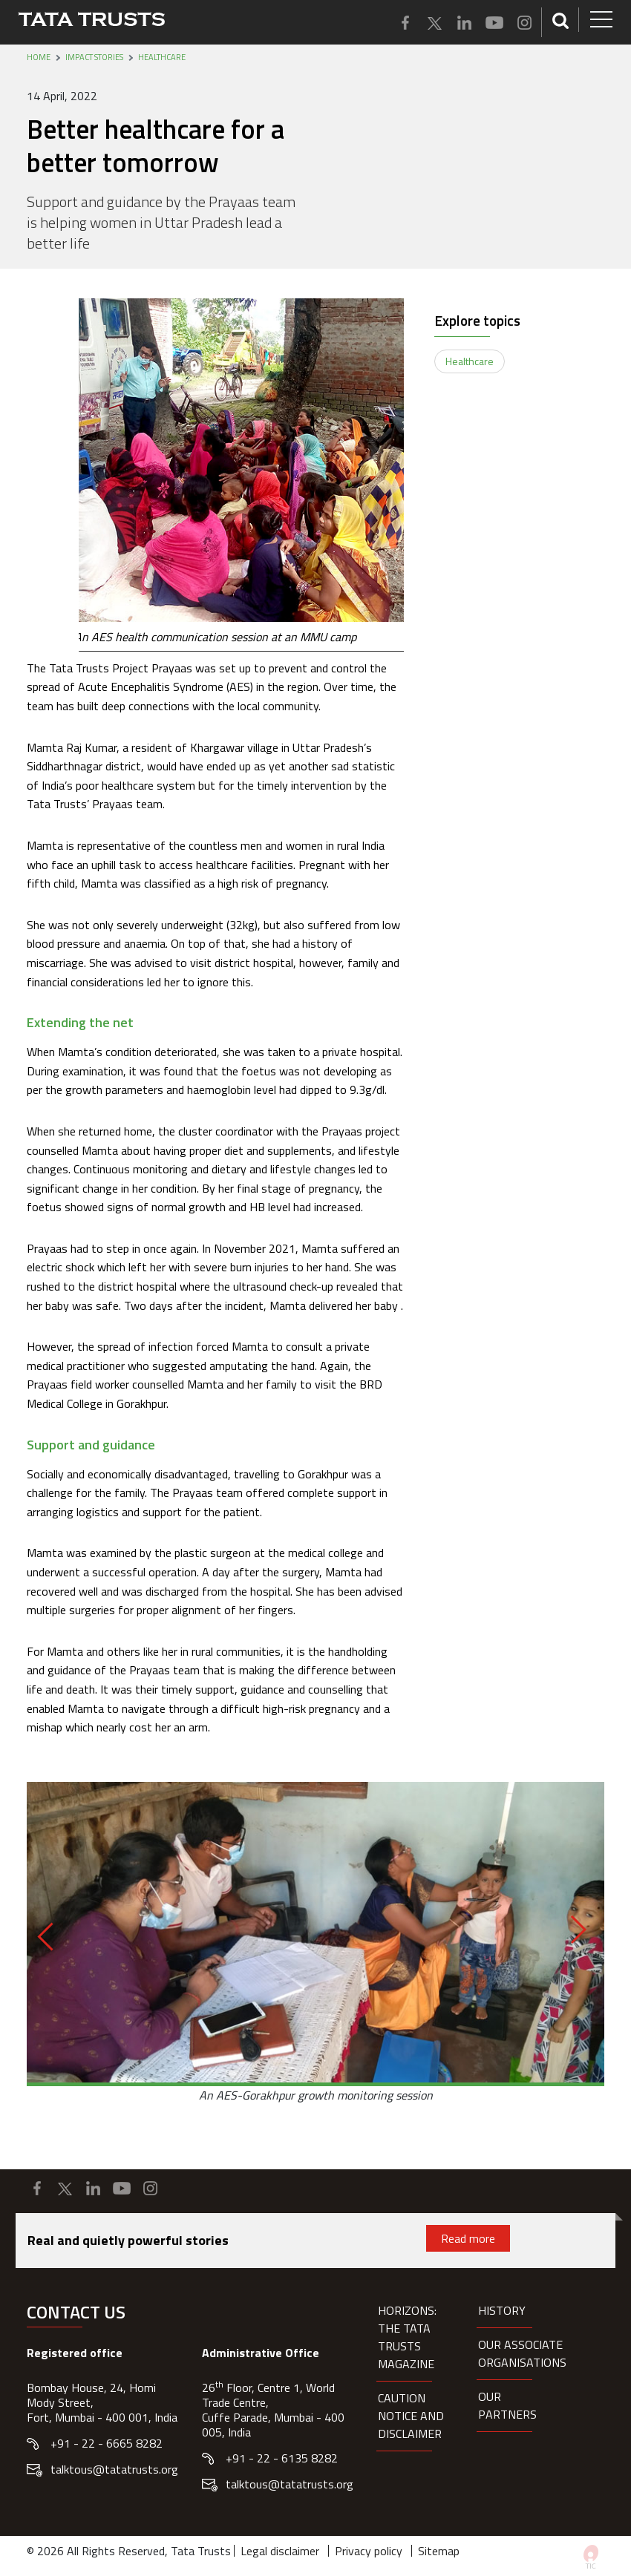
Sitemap (439, 2551)
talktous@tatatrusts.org (114, 2469)
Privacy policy (368, 2551)
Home (38, 57)
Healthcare (162, 57)
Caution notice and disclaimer (411, 2415)
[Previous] (52, 1936)
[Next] (572, 1929)
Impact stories (94, 57)
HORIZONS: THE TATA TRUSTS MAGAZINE (407, 2337)
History (502, 2310)
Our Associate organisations (522, 2353)
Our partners (507, 2405)
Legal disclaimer (280, 2551)
